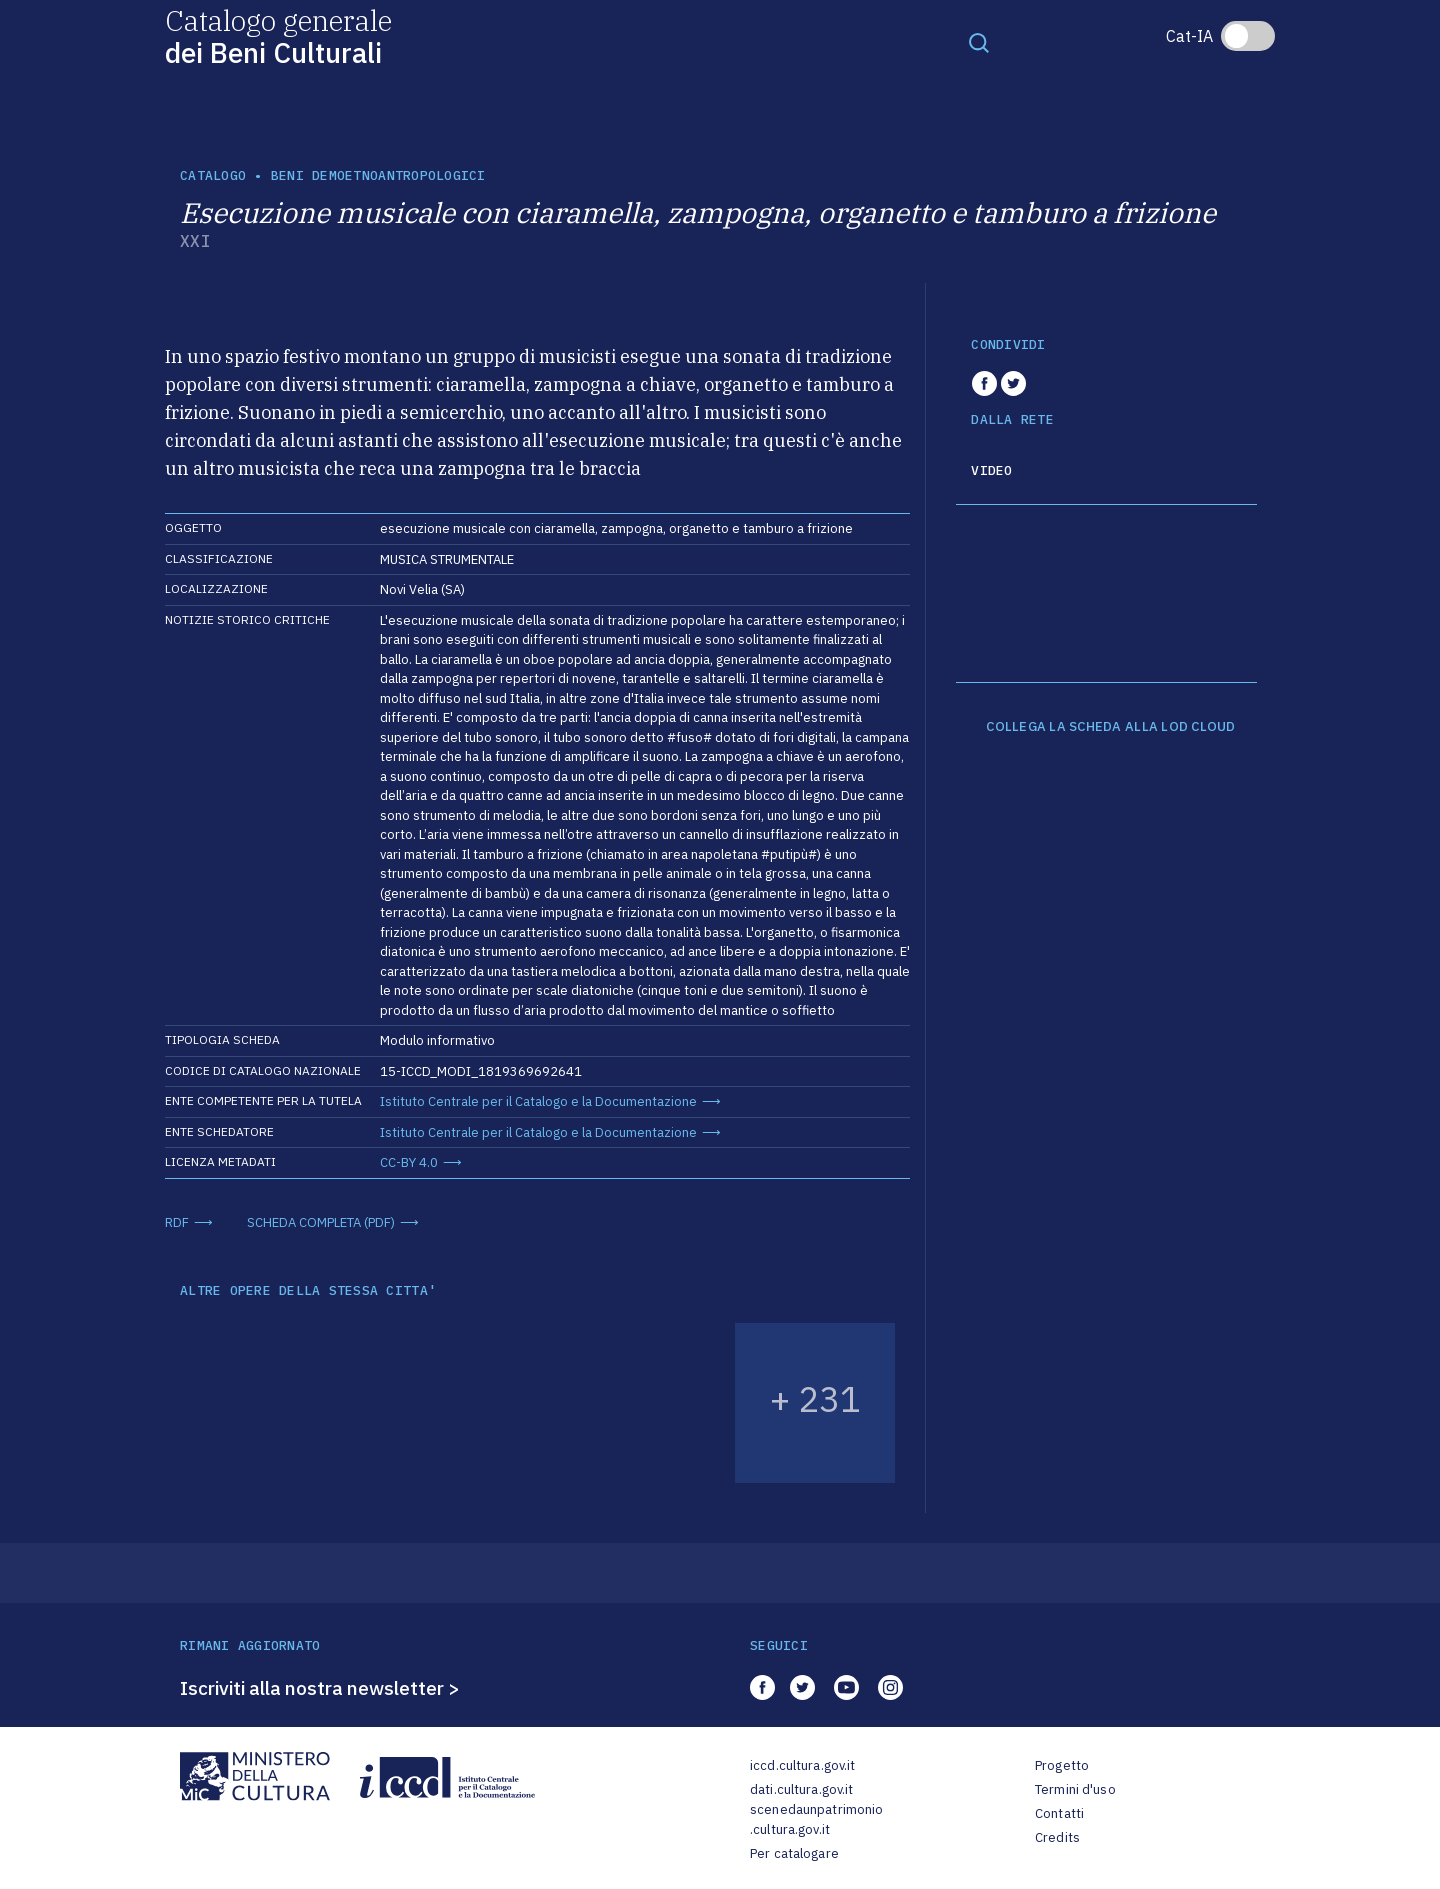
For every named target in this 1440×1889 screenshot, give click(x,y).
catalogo (213, 175)
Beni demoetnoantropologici (378, 175)
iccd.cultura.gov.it (802, 1765)
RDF (177, 1222)
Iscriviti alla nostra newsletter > (320, 1688)
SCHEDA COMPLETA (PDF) (321, 1222)
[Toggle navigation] (979, 42)
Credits (1057, 1837)
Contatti (1059, 1813)
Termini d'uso (1075, 1789)
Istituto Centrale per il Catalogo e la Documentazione (538, 1101)
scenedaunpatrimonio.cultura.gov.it (816, 1819)
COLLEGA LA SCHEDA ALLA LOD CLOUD (1110, 727)
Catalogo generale (278, 35)
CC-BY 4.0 (409, 1162)
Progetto (1062, 1765)
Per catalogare (794, 1853)
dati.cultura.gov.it (801, 1789)
